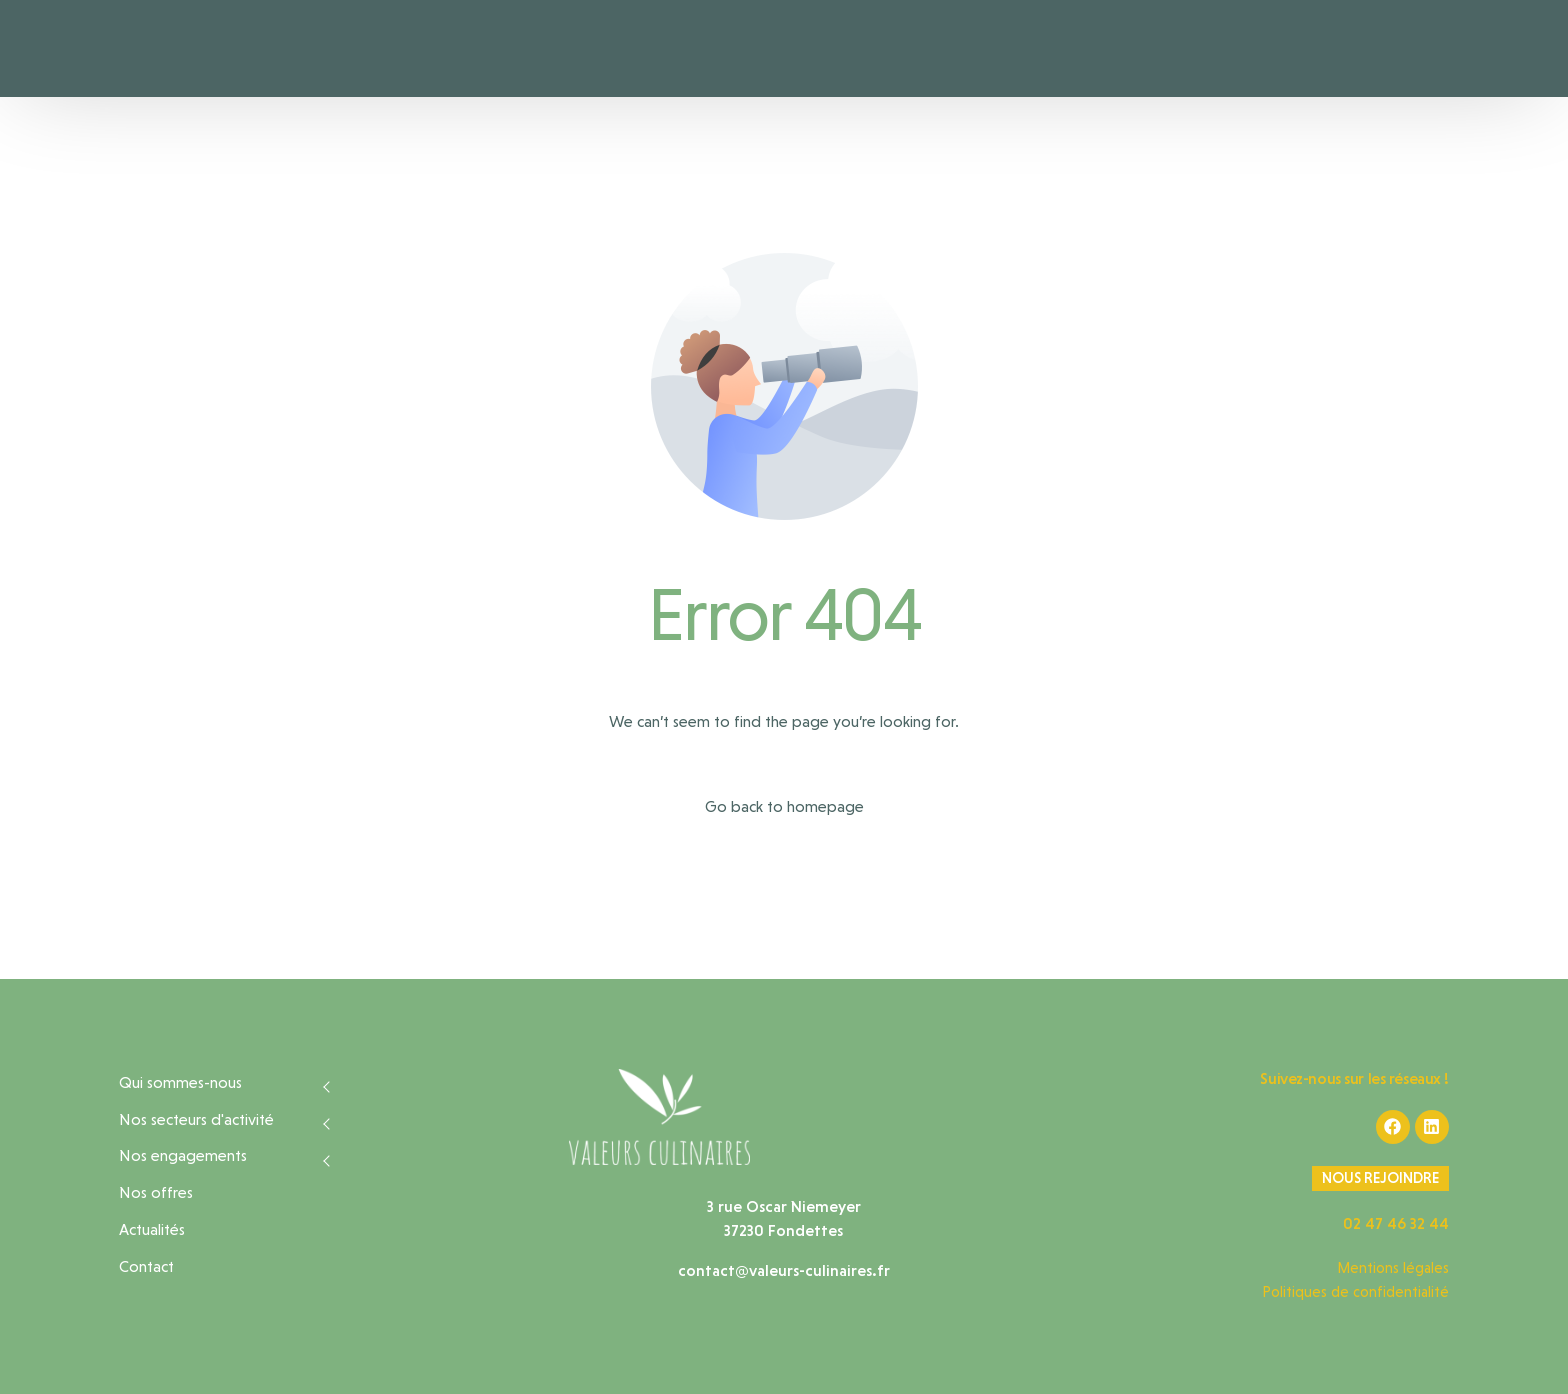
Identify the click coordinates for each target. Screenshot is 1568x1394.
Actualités (152, 1229)
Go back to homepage (784, 806)
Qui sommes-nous (180, 1082)
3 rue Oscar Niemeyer (784, 1206)
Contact (146, 1266)
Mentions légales (1393, 1268)
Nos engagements (183, 1155)
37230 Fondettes (783, 1230)
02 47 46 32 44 (1396, 1223)
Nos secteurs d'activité (196, 1119)
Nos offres (156, 1192)
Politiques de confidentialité (1355, 1292)
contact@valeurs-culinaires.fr (784, 1270)
